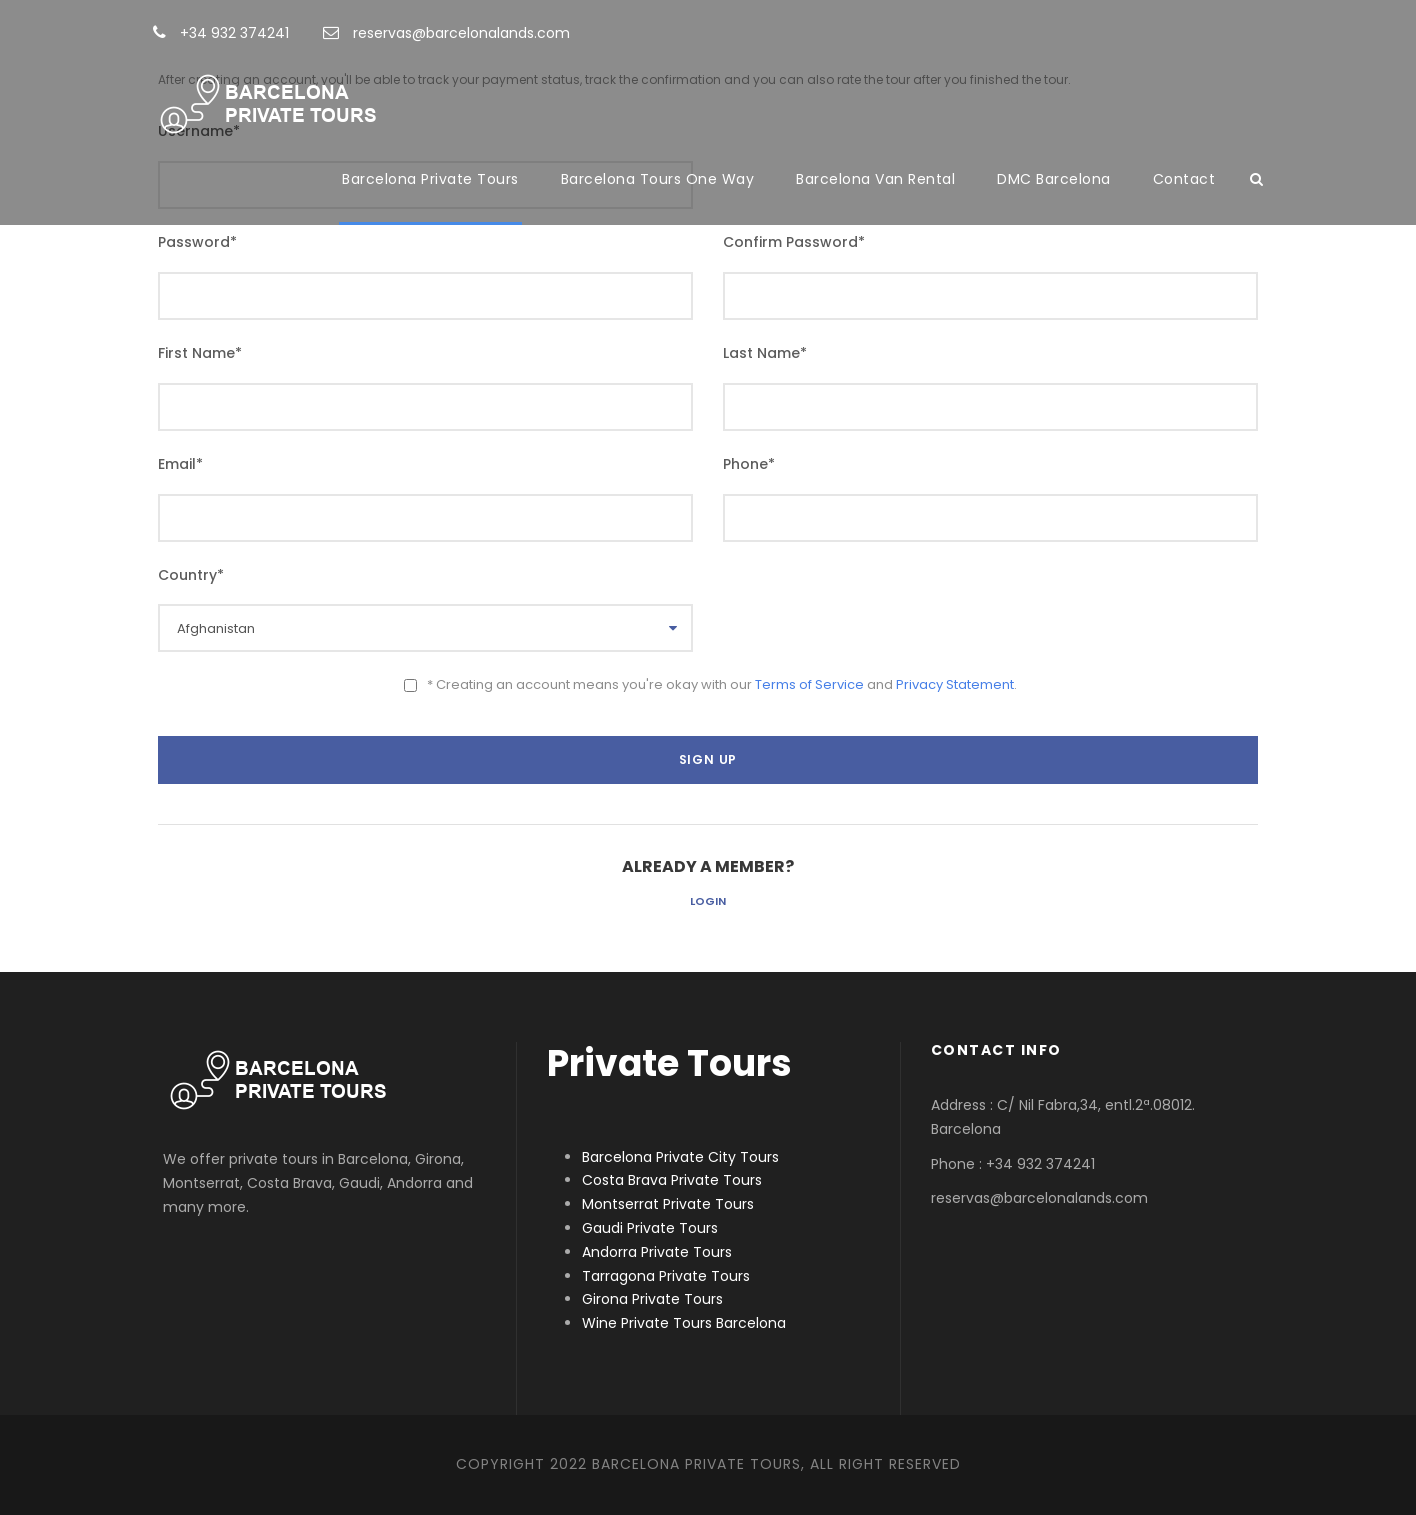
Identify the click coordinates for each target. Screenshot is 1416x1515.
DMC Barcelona (1054, 179)
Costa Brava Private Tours (672, 1180)
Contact (1184, 179)
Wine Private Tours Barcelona (684, 1323)
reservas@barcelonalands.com (446, 33)
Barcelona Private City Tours (680, 1157)
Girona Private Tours (652, 1299)
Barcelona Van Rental (875, 179)
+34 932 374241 (221, 33)
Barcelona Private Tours (430, 179)
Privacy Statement (955, 684)
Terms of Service (809, 684)
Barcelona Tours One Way (658, 179)
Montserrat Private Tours (668, 1204)
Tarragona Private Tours (666, 1276)
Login (708, 901)
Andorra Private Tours (657, 1252)
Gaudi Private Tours (650, 1228)
